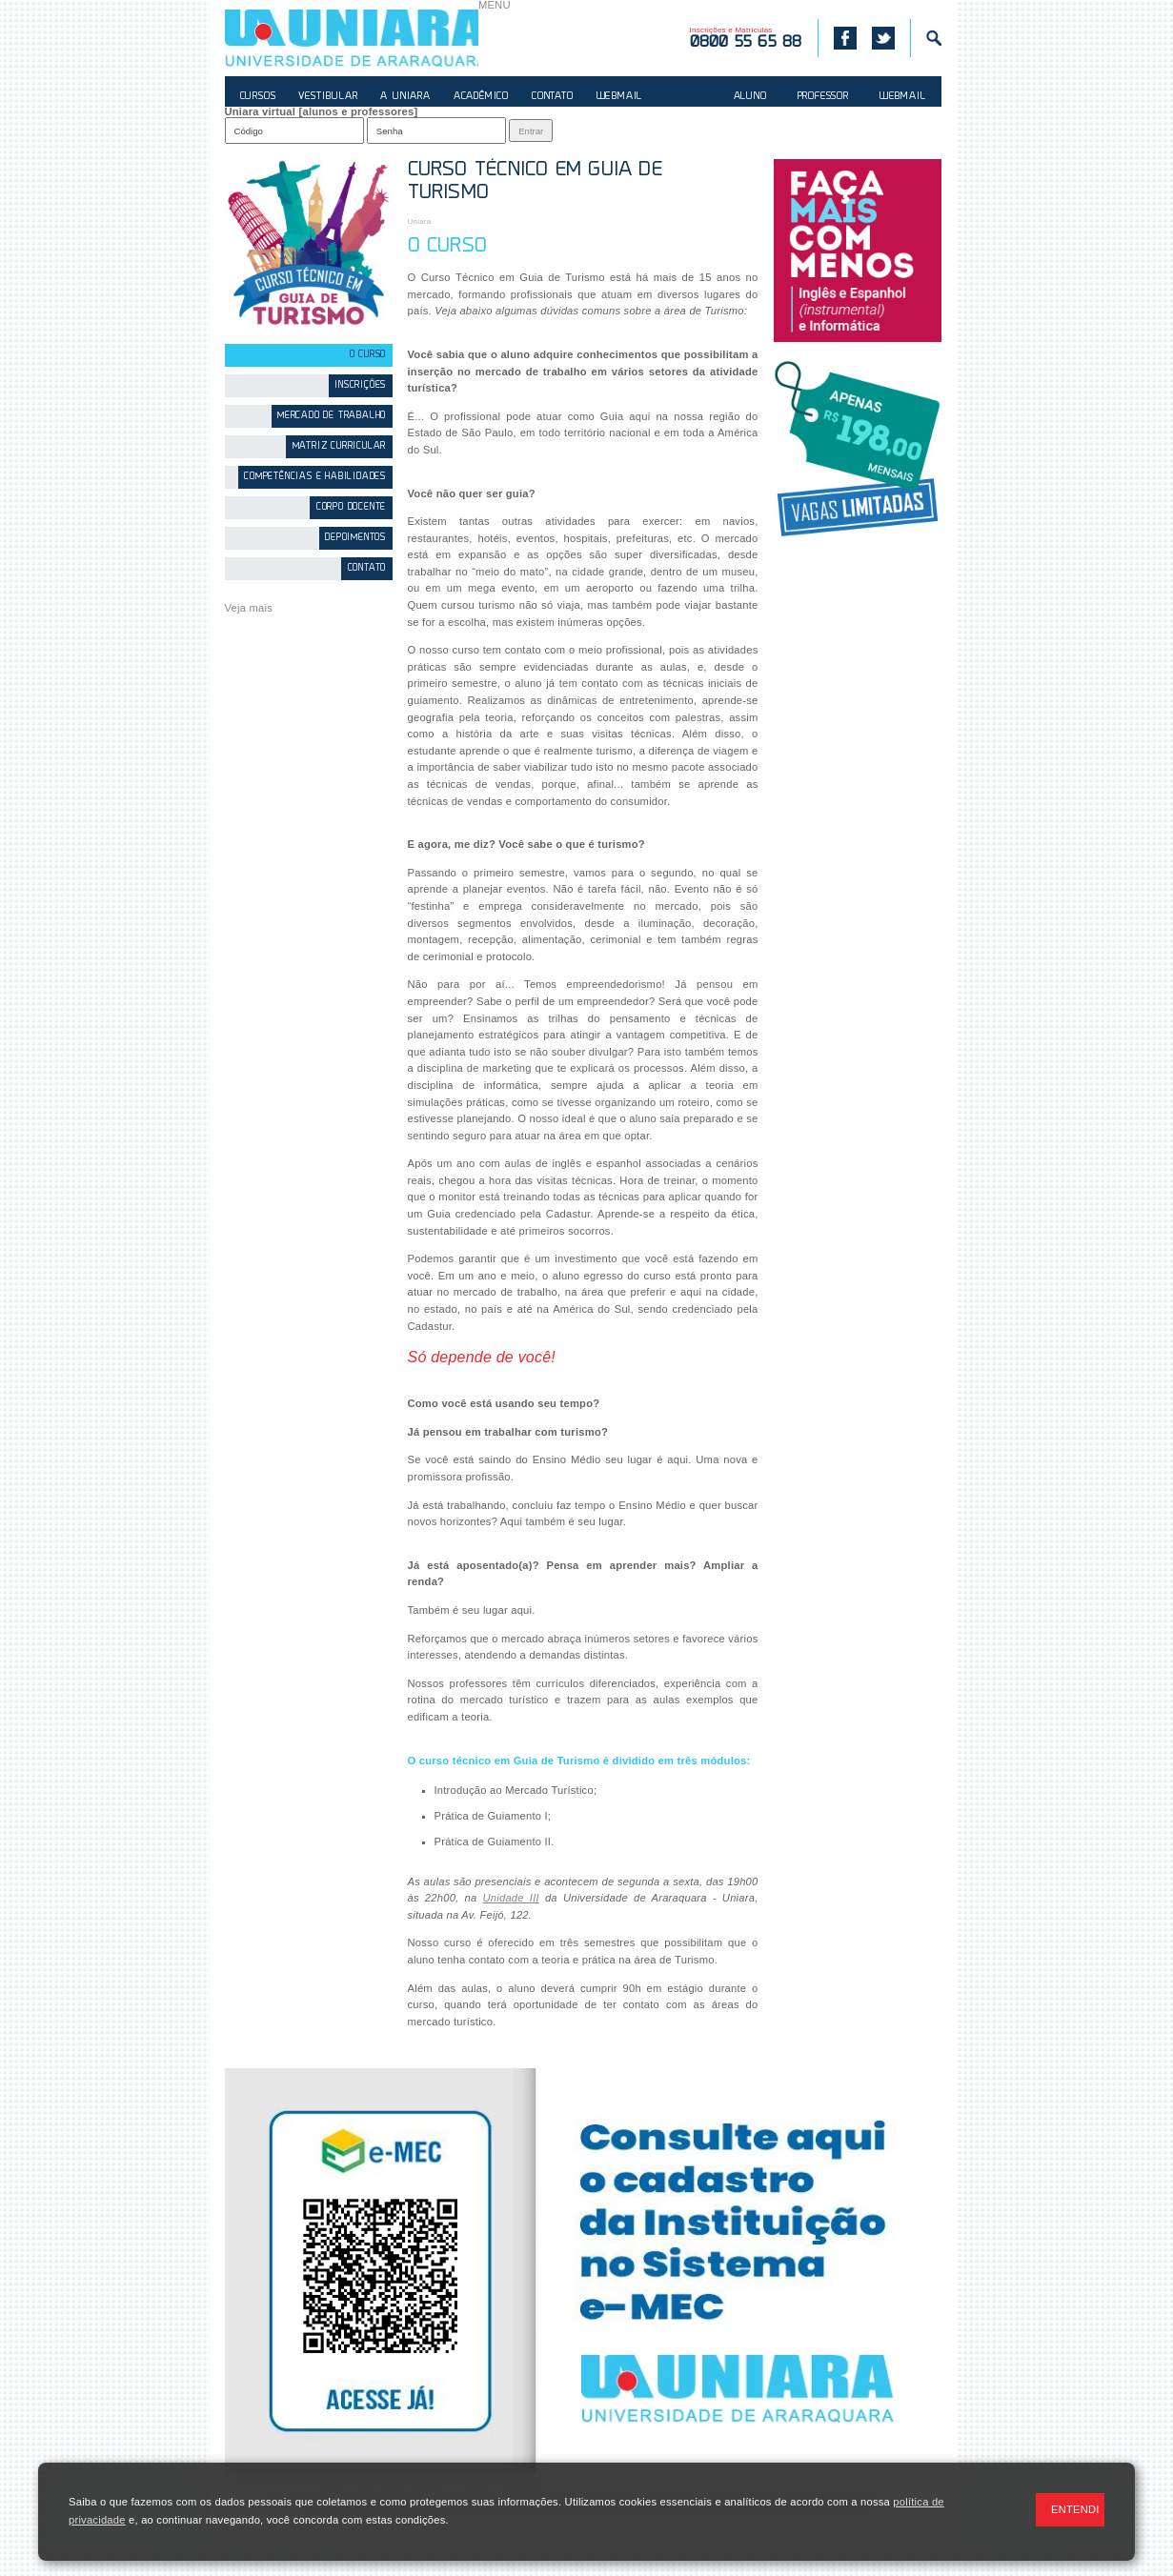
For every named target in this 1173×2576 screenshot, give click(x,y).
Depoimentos (355, 537)
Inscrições (360, 385)
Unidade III (510, 1897)
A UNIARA (405, 96)
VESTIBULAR (327, 96)
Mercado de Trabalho (331, 416)
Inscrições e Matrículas (746, 38)
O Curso (368, 355)
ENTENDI (1075, 2509)
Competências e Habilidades (315, 477)
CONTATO (553, 96)
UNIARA (351, 38)
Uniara (420, 221)
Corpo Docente (351, 507)
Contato (367, 568)
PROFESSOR (823, 96)
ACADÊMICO (481, 96)
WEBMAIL (620, 96)
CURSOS (258, 96)
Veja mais (249, 608)
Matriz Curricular (340, 446)
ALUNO (750, 96)
